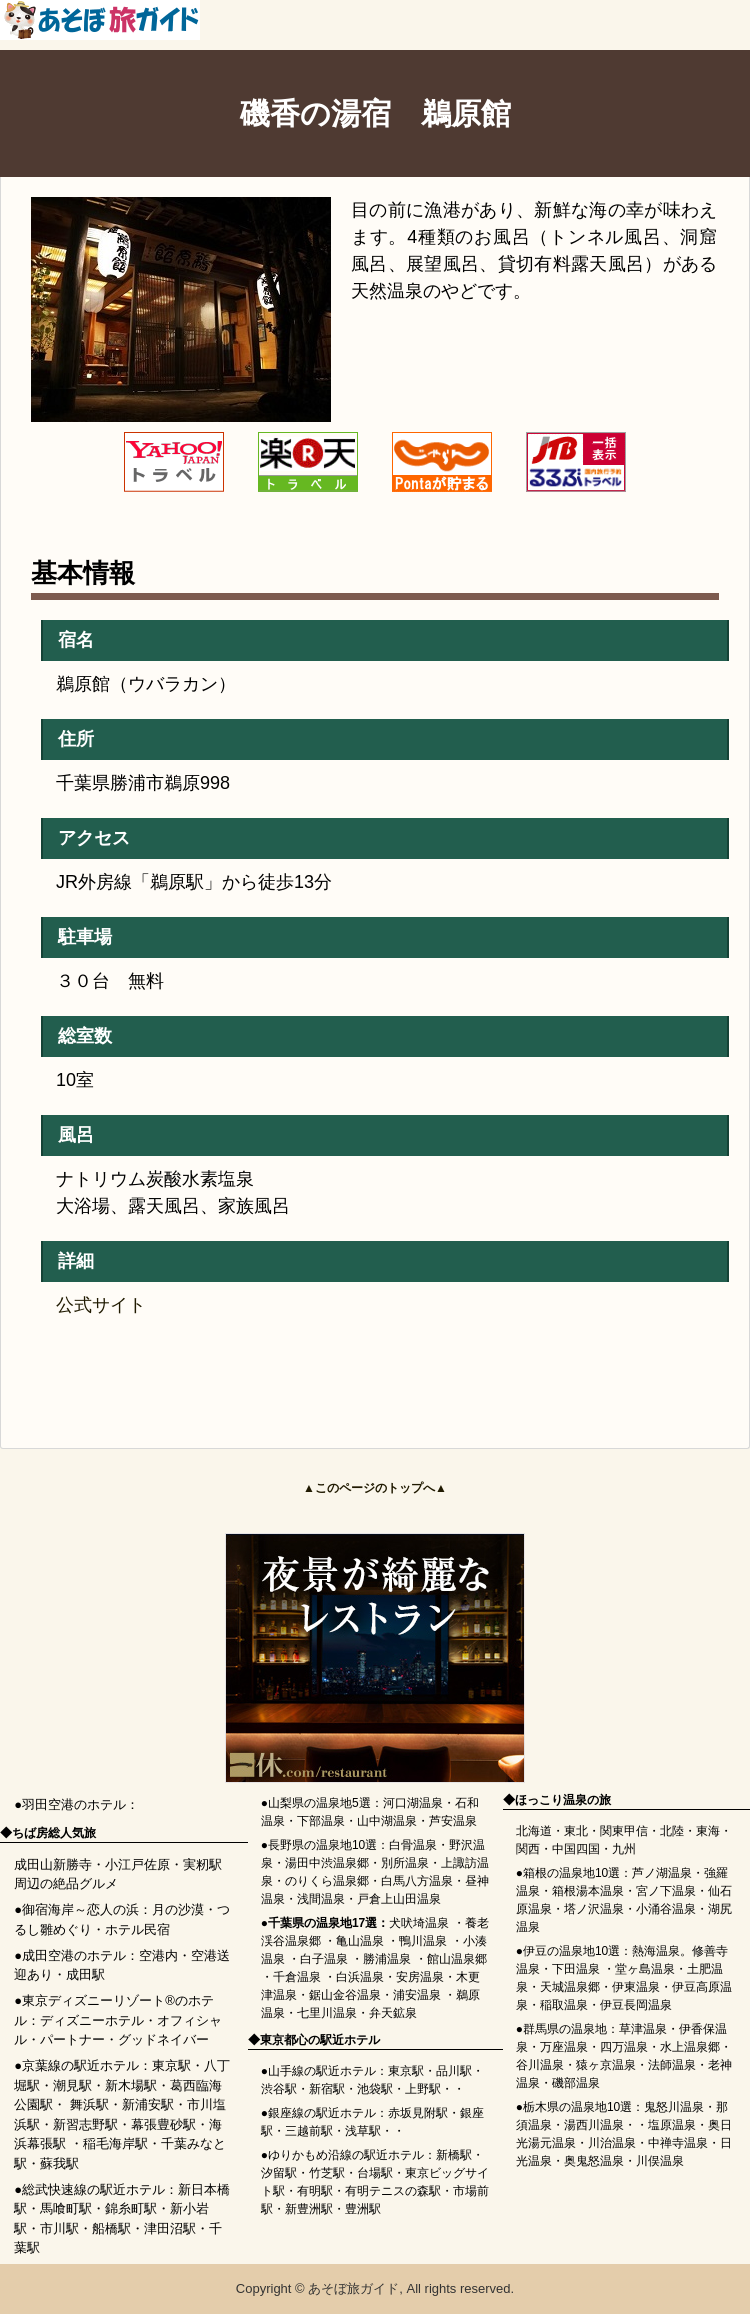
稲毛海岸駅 (115, 2143)
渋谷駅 (279, 2089)
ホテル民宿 (137, 1929)
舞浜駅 (89, 2104)
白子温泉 (324, 1959)
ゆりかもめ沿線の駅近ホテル (346, 2155)
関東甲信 (624, 1831)
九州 (624, 1849)
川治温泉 (612, 2143)
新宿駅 (327, 2089)
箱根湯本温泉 (588, 1891)
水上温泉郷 (690, 2047)
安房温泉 (420, 1977)
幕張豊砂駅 (163, 2124)
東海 (708, 1831)
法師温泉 (672, 2065)
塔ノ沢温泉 (594, 1909)
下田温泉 (576, 1969)
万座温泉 (564, 2047)
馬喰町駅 (66, 2208)
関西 (528, 1849)
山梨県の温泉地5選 (319, 1803)
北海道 (534, 1831)
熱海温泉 (656, 1951)
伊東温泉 (636, 1987)
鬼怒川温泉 (674, 2107)
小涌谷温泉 (666, 1909)
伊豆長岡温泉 (636, 2005)
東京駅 (171, 2065)
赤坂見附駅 (418, 2113)
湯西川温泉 (594, 2125)
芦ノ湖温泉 (662, 1873)
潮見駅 (72, 2085)
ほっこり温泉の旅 (563, 1800)
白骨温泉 (413, 1845)
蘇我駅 (59, 2163)
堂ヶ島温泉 (645, 1969)
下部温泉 (321, 1821)
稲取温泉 (564, 2005)
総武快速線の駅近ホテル (93, 2189)
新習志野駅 (85, 2124)
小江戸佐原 (137, 1864)
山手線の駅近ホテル (322, 2071)
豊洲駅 (363, 2209)
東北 (576, 1831)
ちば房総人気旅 (54, 1833)
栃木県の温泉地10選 (577, 2107)
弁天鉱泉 (393, 2013)
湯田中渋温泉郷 (327, 1863)
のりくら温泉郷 (327, 1881)
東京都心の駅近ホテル (320, 2040)
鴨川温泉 (423, 1941)
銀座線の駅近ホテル (322, 2113)
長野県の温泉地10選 (322, 1845)
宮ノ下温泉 (666, 1891)
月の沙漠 (178, 1909)
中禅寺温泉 (678, 2143)
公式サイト (101, 1305)
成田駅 (85, 1974)
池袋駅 (375, 2089)
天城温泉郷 (570, 1987)
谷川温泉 (540, 2065)
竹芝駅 (327, 2173)
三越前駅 (309, 2131)
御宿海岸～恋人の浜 (80, 1909)
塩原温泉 (672, 2125)
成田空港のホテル (74, 1955)
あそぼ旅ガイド (353, 2288)
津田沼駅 (170, 2228)
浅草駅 (363, 2131)
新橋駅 (454, 2155)
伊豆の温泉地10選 (571, 1951)
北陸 (672, 1831)
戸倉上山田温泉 (399, 1899)
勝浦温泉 (387, 1959)
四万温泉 (624, 2047)
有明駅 (315, 2191)
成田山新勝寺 (53, 1864)
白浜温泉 (360, 1977)
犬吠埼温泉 (419, 1923)
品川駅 (454, 2071)
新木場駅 (131, 2085)
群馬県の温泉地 (565, 2029)
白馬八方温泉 (417, 1881)
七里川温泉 (327, 2013)
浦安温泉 (417, 1995)
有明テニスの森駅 (393, 2191)
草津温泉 (643, 2029)
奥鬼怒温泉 (594, 2161)
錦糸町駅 (131, 2208)
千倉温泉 (297, 1977)
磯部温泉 (576, 2083)
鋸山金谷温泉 (345, 1995)
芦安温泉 (453, 1821)
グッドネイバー (163, 2039)
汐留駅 (279, 2173)
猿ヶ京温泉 (606, 2065)
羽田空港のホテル (74, 1804)
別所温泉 (405, 1863)
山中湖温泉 (387, 1821)
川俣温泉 (660, 2161)
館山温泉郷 (457, 1959)
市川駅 (59, 2228)
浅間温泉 (321, 1899)
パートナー (72, 2039)
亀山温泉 (360, 1941)
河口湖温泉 (413, 1803)
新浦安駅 (148, 2104)
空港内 (158, 1955)
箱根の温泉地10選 (571, 1873)
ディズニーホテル (92, 2020)
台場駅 (375, 2173)
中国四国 (576, 1849)
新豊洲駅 (309, 2209)
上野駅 (423, 2089)
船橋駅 (111, 2228)
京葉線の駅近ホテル (80, 2065)
